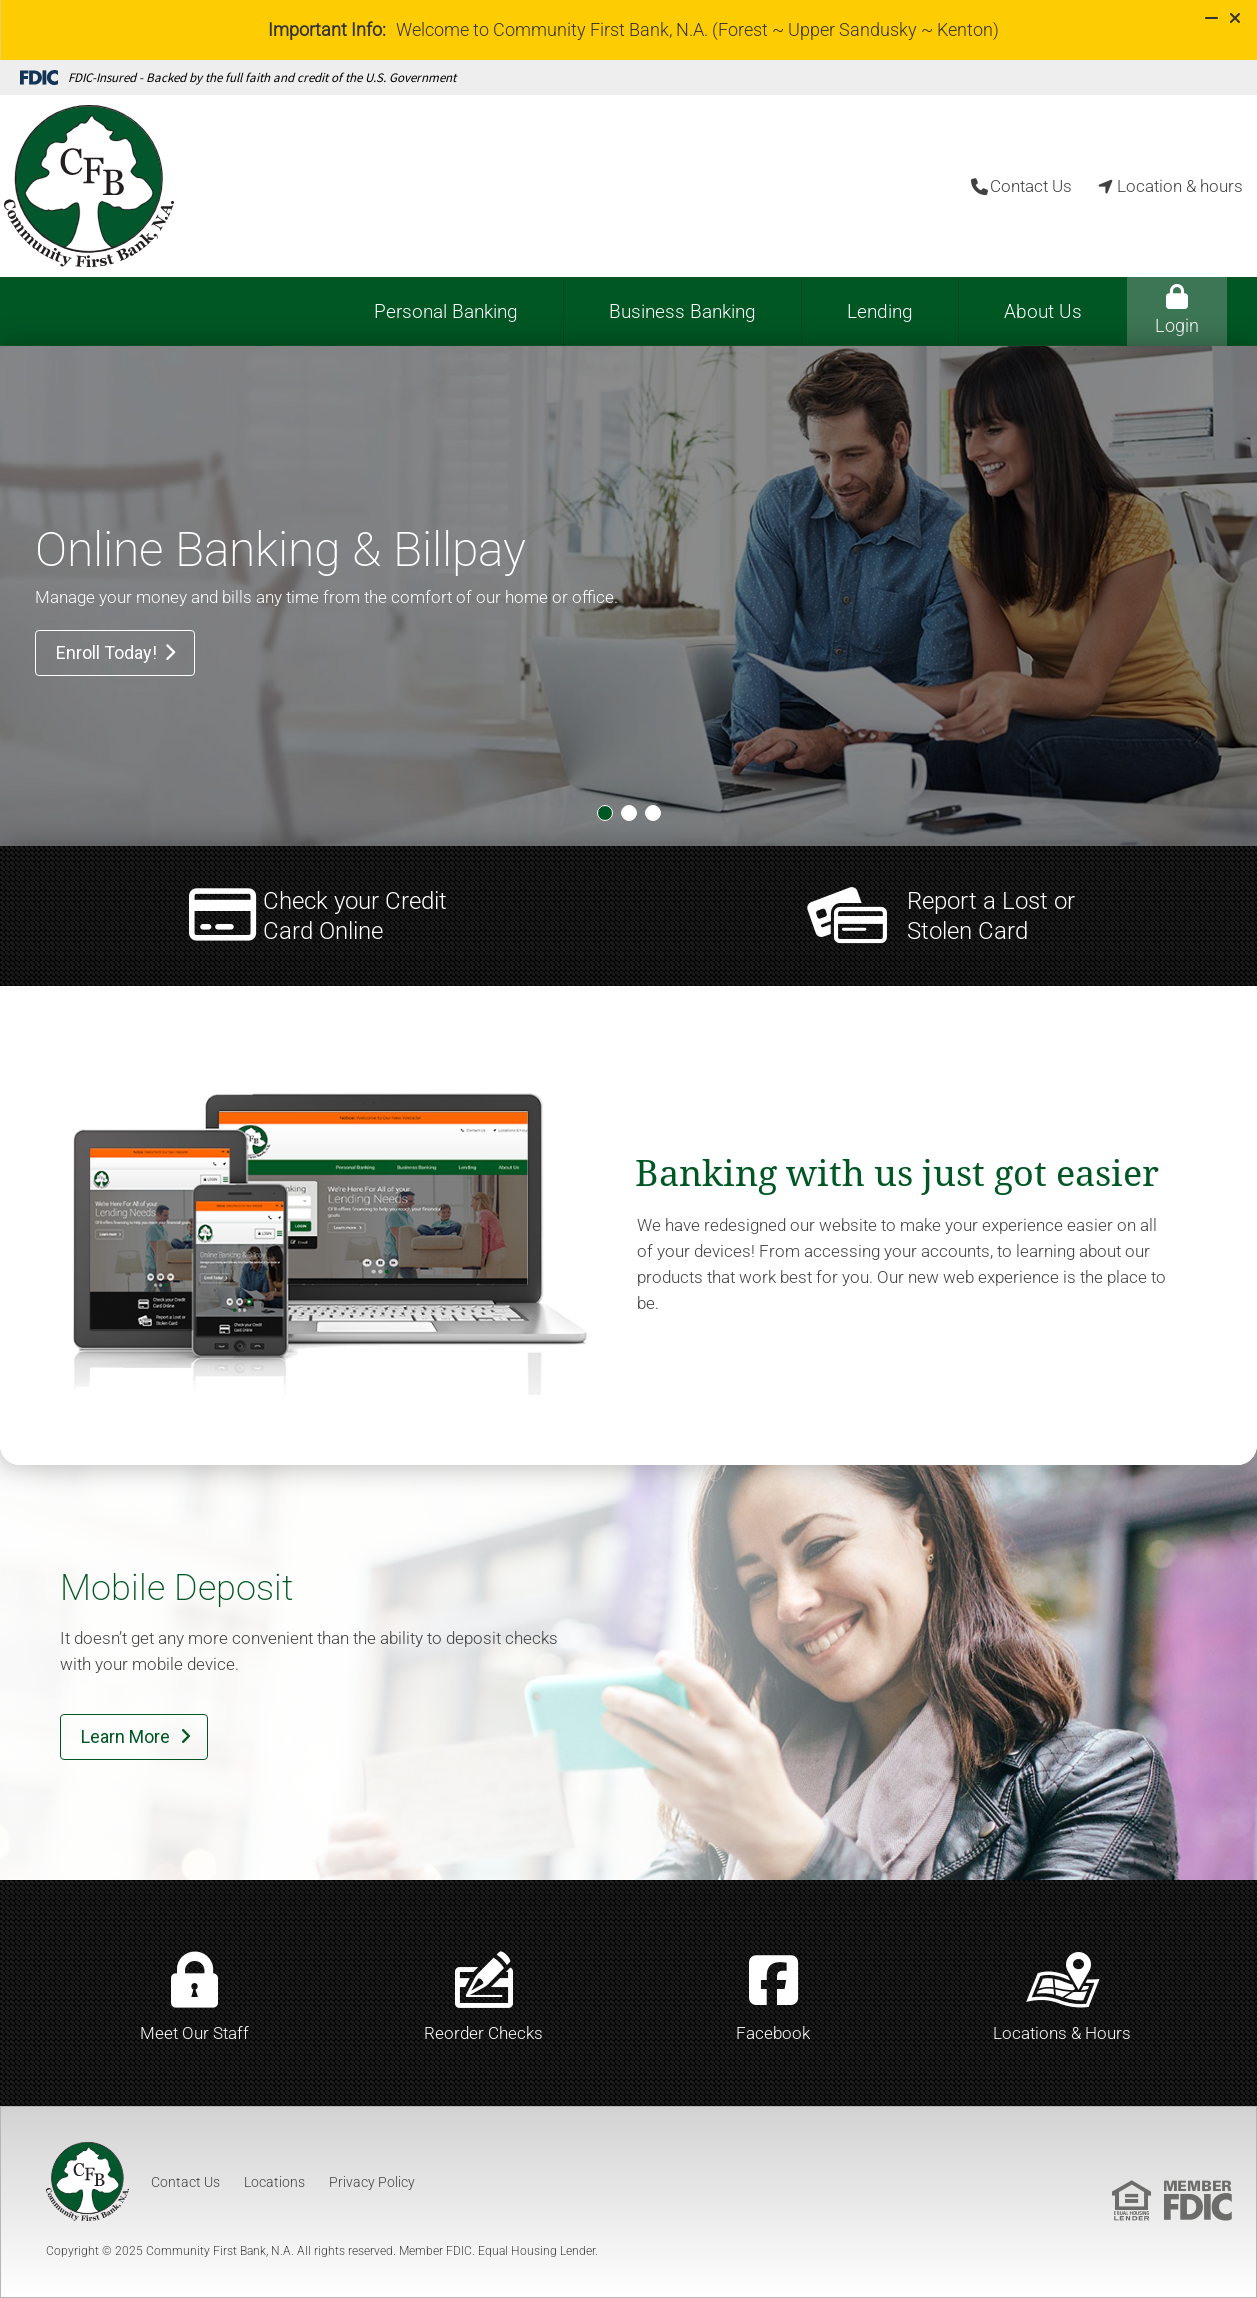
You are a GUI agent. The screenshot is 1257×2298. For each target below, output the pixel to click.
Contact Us (185, 2182)
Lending (880, 311)
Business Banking (682, 311)
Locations (274, 2182)
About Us (1043, 311)
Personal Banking (446, 311)
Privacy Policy (372, 2182)
